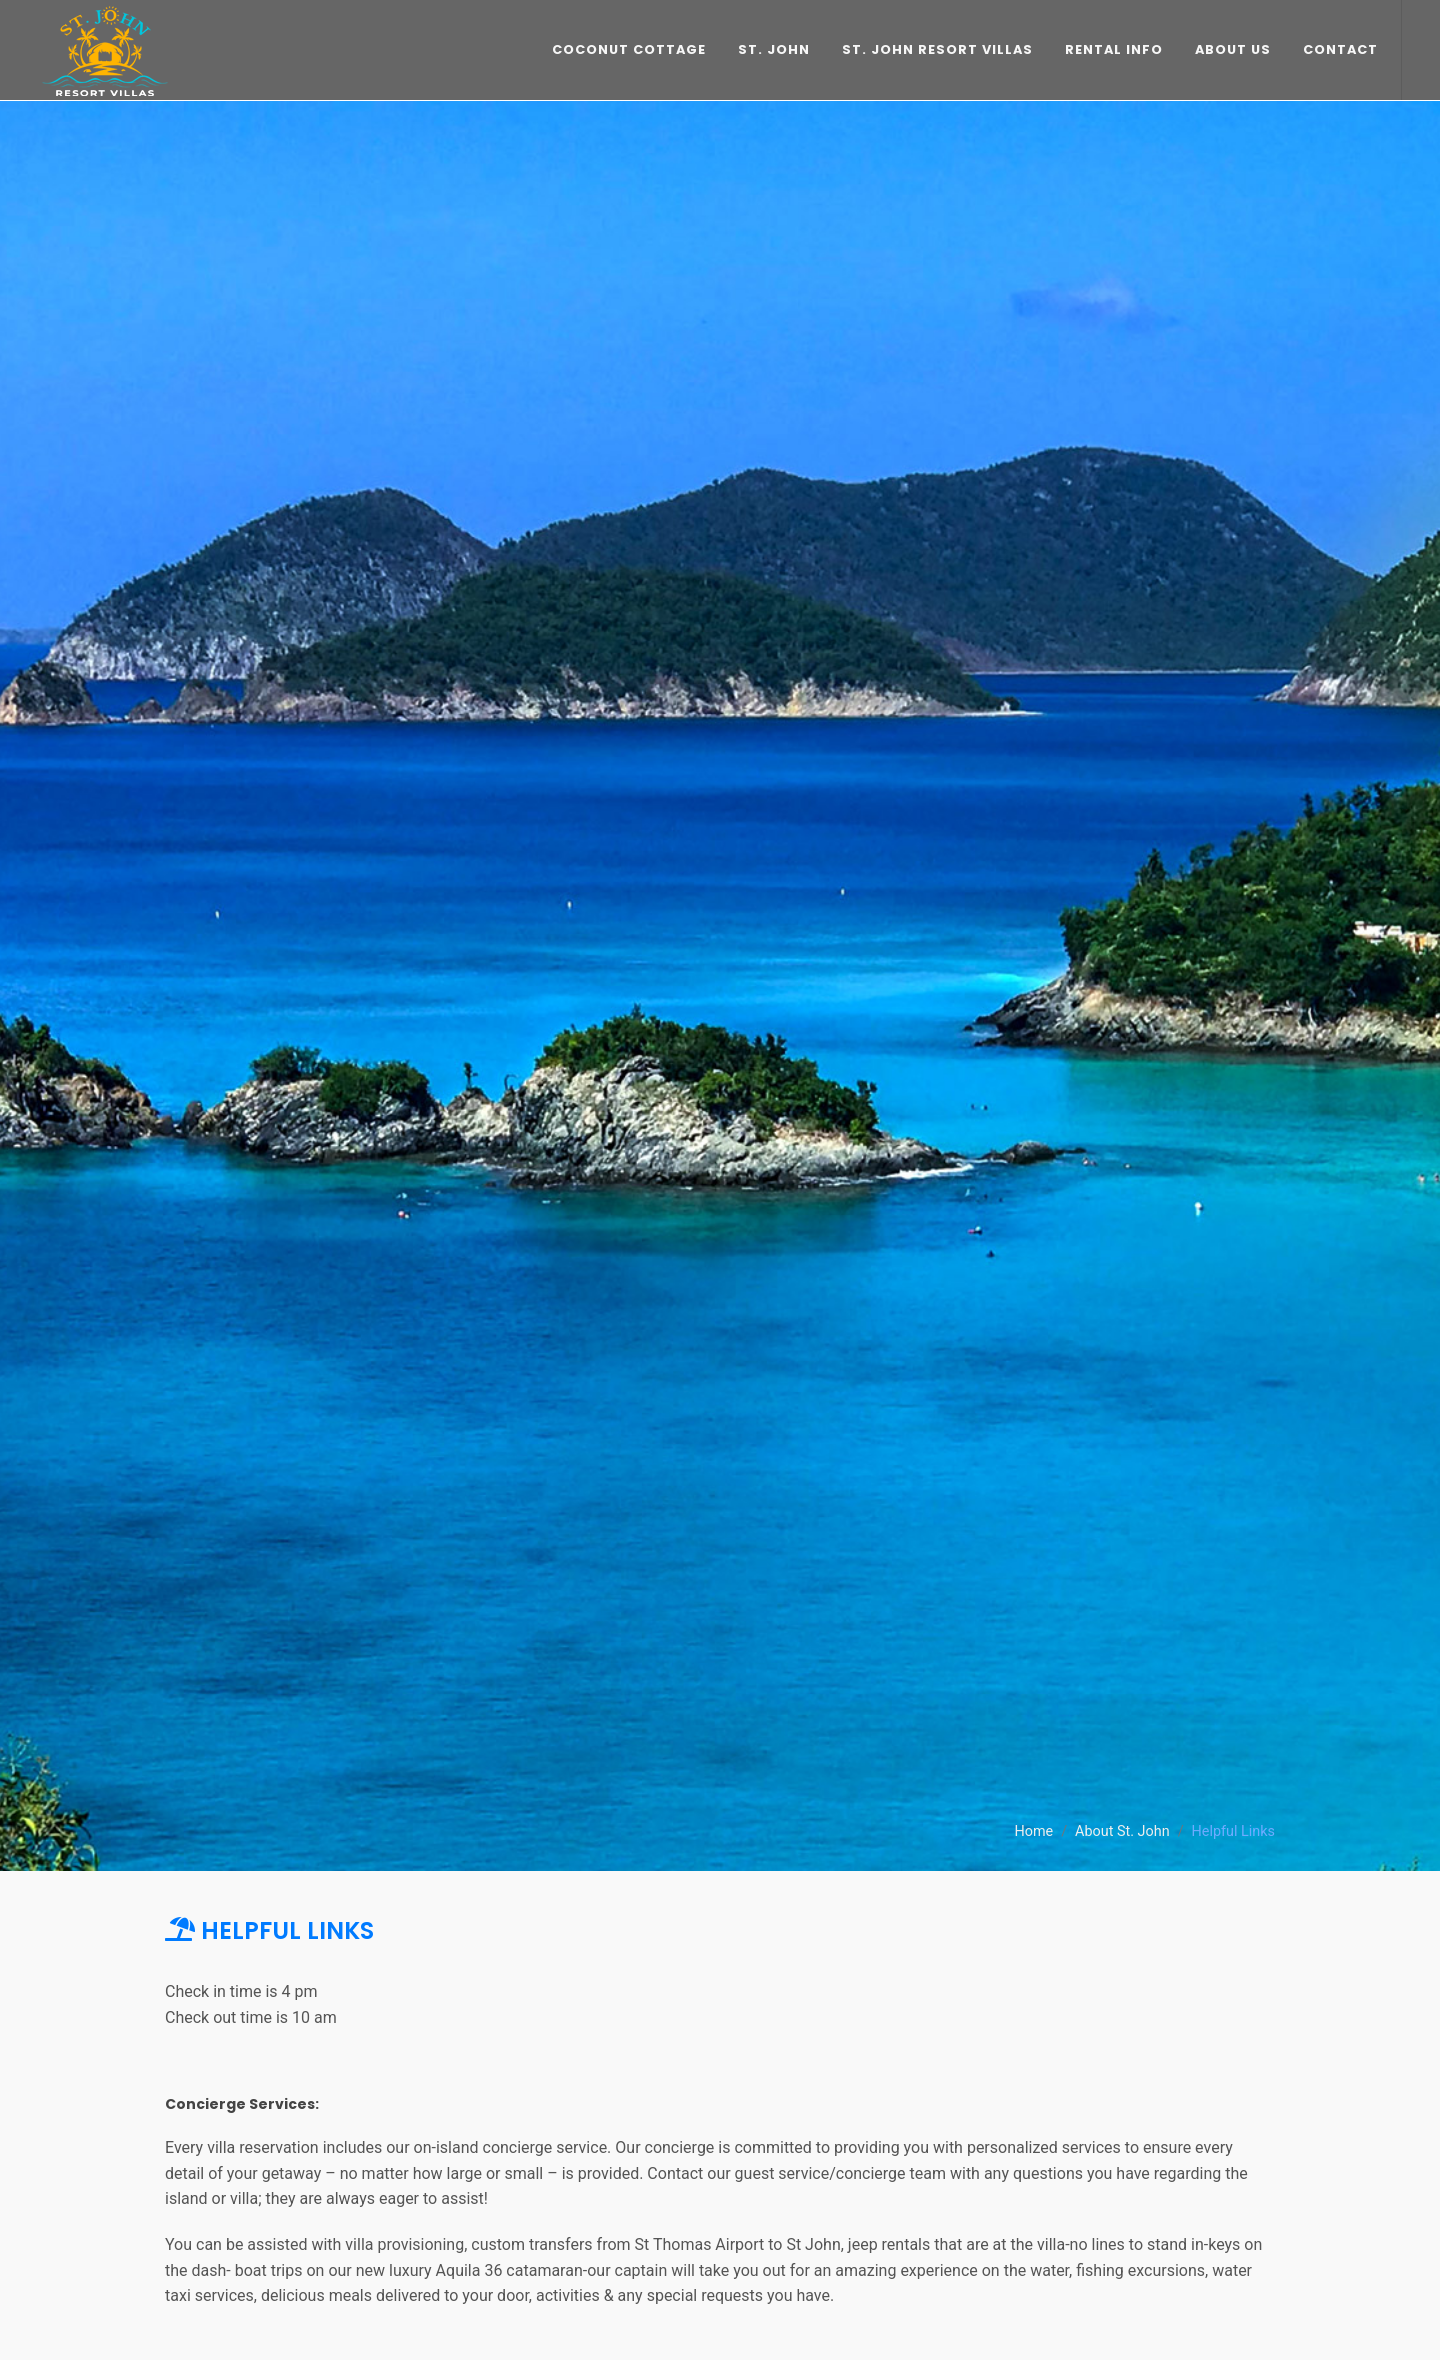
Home (1033, 1831)
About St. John (1122, 1831)
